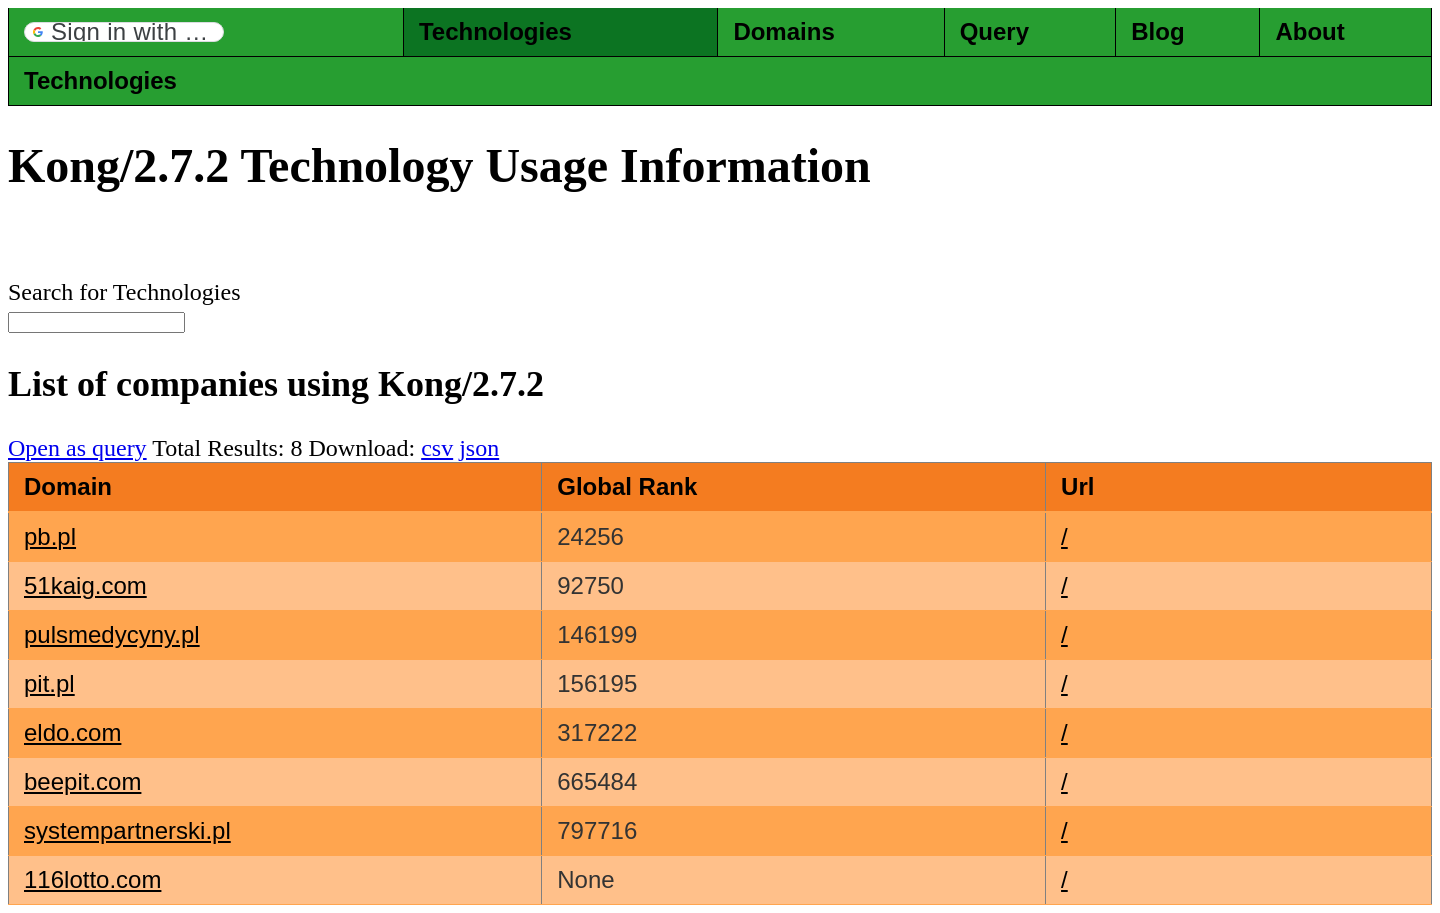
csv (437, 448)
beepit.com (82, 781)
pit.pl (49, 683)
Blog (1157, 31)
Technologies (495, 31)
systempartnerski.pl (127, 830)
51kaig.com (85, 585)
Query (994, 31)
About (1309, 31)
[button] (124, 32)
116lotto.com (92, 879)
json (479, 448)
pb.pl (50, 536)
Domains (783, 31)
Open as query (77, 448)
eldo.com (72, 732)
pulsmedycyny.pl (112, 634)
